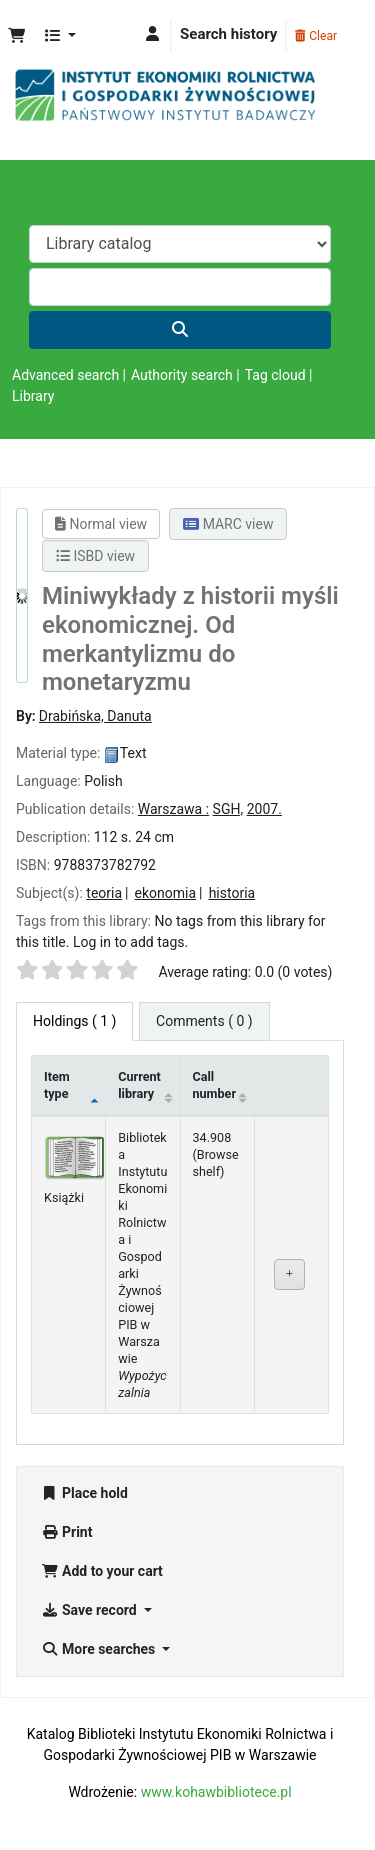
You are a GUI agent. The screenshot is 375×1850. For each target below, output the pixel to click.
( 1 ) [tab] (74, 1021)
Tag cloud (275, 375)
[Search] (180, 330)
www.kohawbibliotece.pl (216, 1792)
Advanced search (65, 375)
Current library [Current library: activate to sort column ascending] (139, 1085)
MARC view (228, 524)
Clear (316, 36)
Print (66, 1532)
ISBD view (95, 556)
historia (232, 893)
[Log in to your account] (152, 34)
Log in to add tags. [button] (130, 942)
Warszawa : (173, 809)
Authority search (182, 375)
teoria (104, 893)
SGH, (228, 809)
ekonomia (166, 893)
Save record (90, 1610)
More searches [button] (100, 1649)
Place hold (84, 1493)
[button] (16, 36)
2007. (264, 809)
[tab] (204, 1021)
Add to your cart (102, 1571)
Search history (228, 34)
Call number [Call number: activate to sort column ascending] (215, 1085)
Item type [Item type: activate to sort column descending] (57, 1085)
